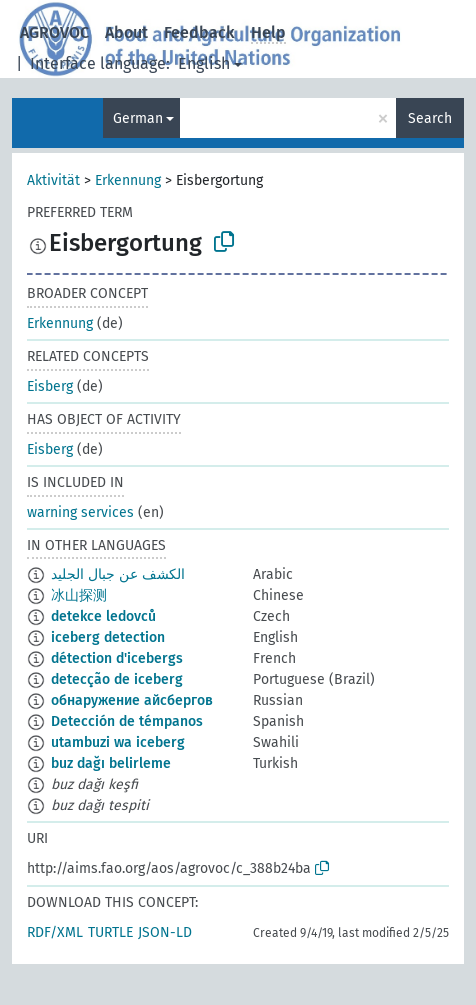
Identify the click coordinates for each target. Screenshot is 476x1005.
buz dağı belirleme (111, 763)
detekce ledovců (103, 616)
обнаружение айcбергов (132, 700)
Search (430, 118)
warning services (80, 512)
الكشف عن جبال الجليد (118, 574)
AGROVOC (54, 32)
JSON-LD (165, 932)
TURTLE (110, 932)
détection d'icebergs (117, 658)
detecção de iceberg (117, 679)
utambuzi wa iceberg (118, 742)
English (204, 63)
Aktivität (53, 180)
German (138, 118)
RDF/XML (55, 932)
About (126, 32)
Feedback (199, 32)
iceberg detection (108, 637)
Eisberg (50, 386)
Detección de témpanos (127, 721)
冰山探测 (79, 595)
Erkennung (128, 180)
